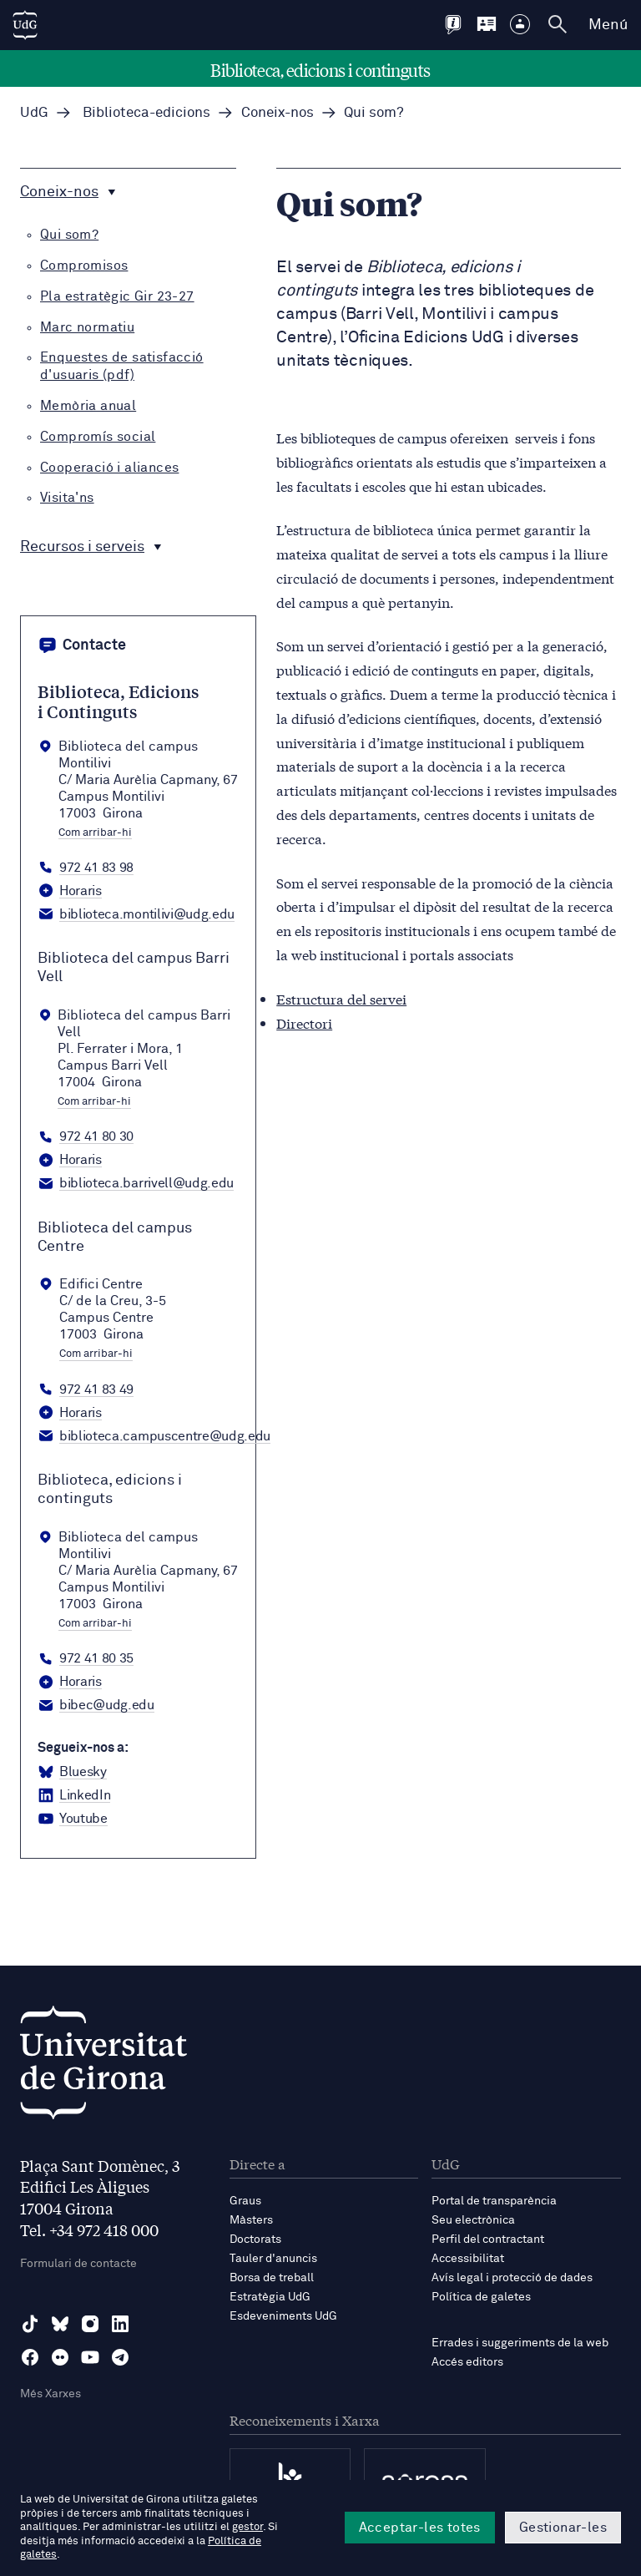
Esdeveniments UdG (283, 2316)
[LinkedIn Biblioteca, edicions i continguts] (74, 1796)
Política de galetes (481, 2297)
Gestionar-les (563, 2527)
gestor (247, 2527)
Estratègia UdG (270, 2297)
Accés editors (467, 2362)
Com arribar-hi (95, 833)
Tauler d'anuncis (273, 2259)
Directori (304, 1022)
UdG (34, 113)
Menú (608, 25)
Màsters (251, 2220)
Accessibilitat (468, 2259)
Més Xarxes (50, 2394)
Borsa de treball (272, 2278)
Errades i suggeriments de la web (520, 2343)
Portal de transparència (494, 2201)
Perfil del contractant (488, 2239)
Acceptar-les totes (420, 2527)
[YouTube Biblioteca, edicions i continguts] (73, 1819)
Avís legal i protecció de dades (512, 2278)
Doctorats (255, 2239)
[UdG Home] (25, 25)
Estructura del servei (341, 998)
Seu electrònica (473, 2220)
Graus (245, 2201)
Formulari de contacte (78, 2264)
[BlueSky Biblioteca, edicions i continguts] (72, 1772)
